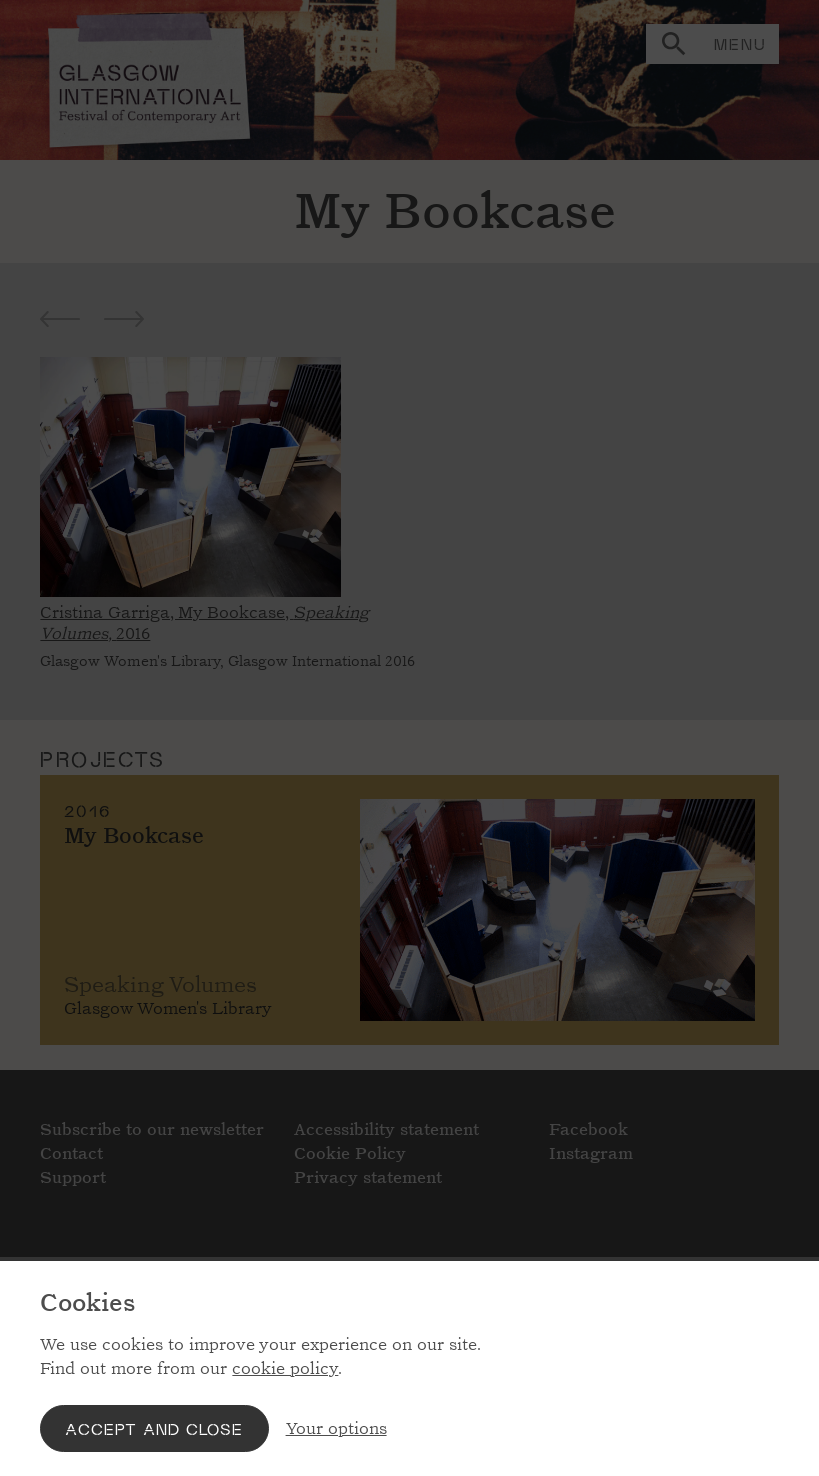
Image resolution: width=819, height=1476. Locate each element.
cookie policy (285, 1368)
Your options (336, 1428)
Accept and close (154, 1428)
